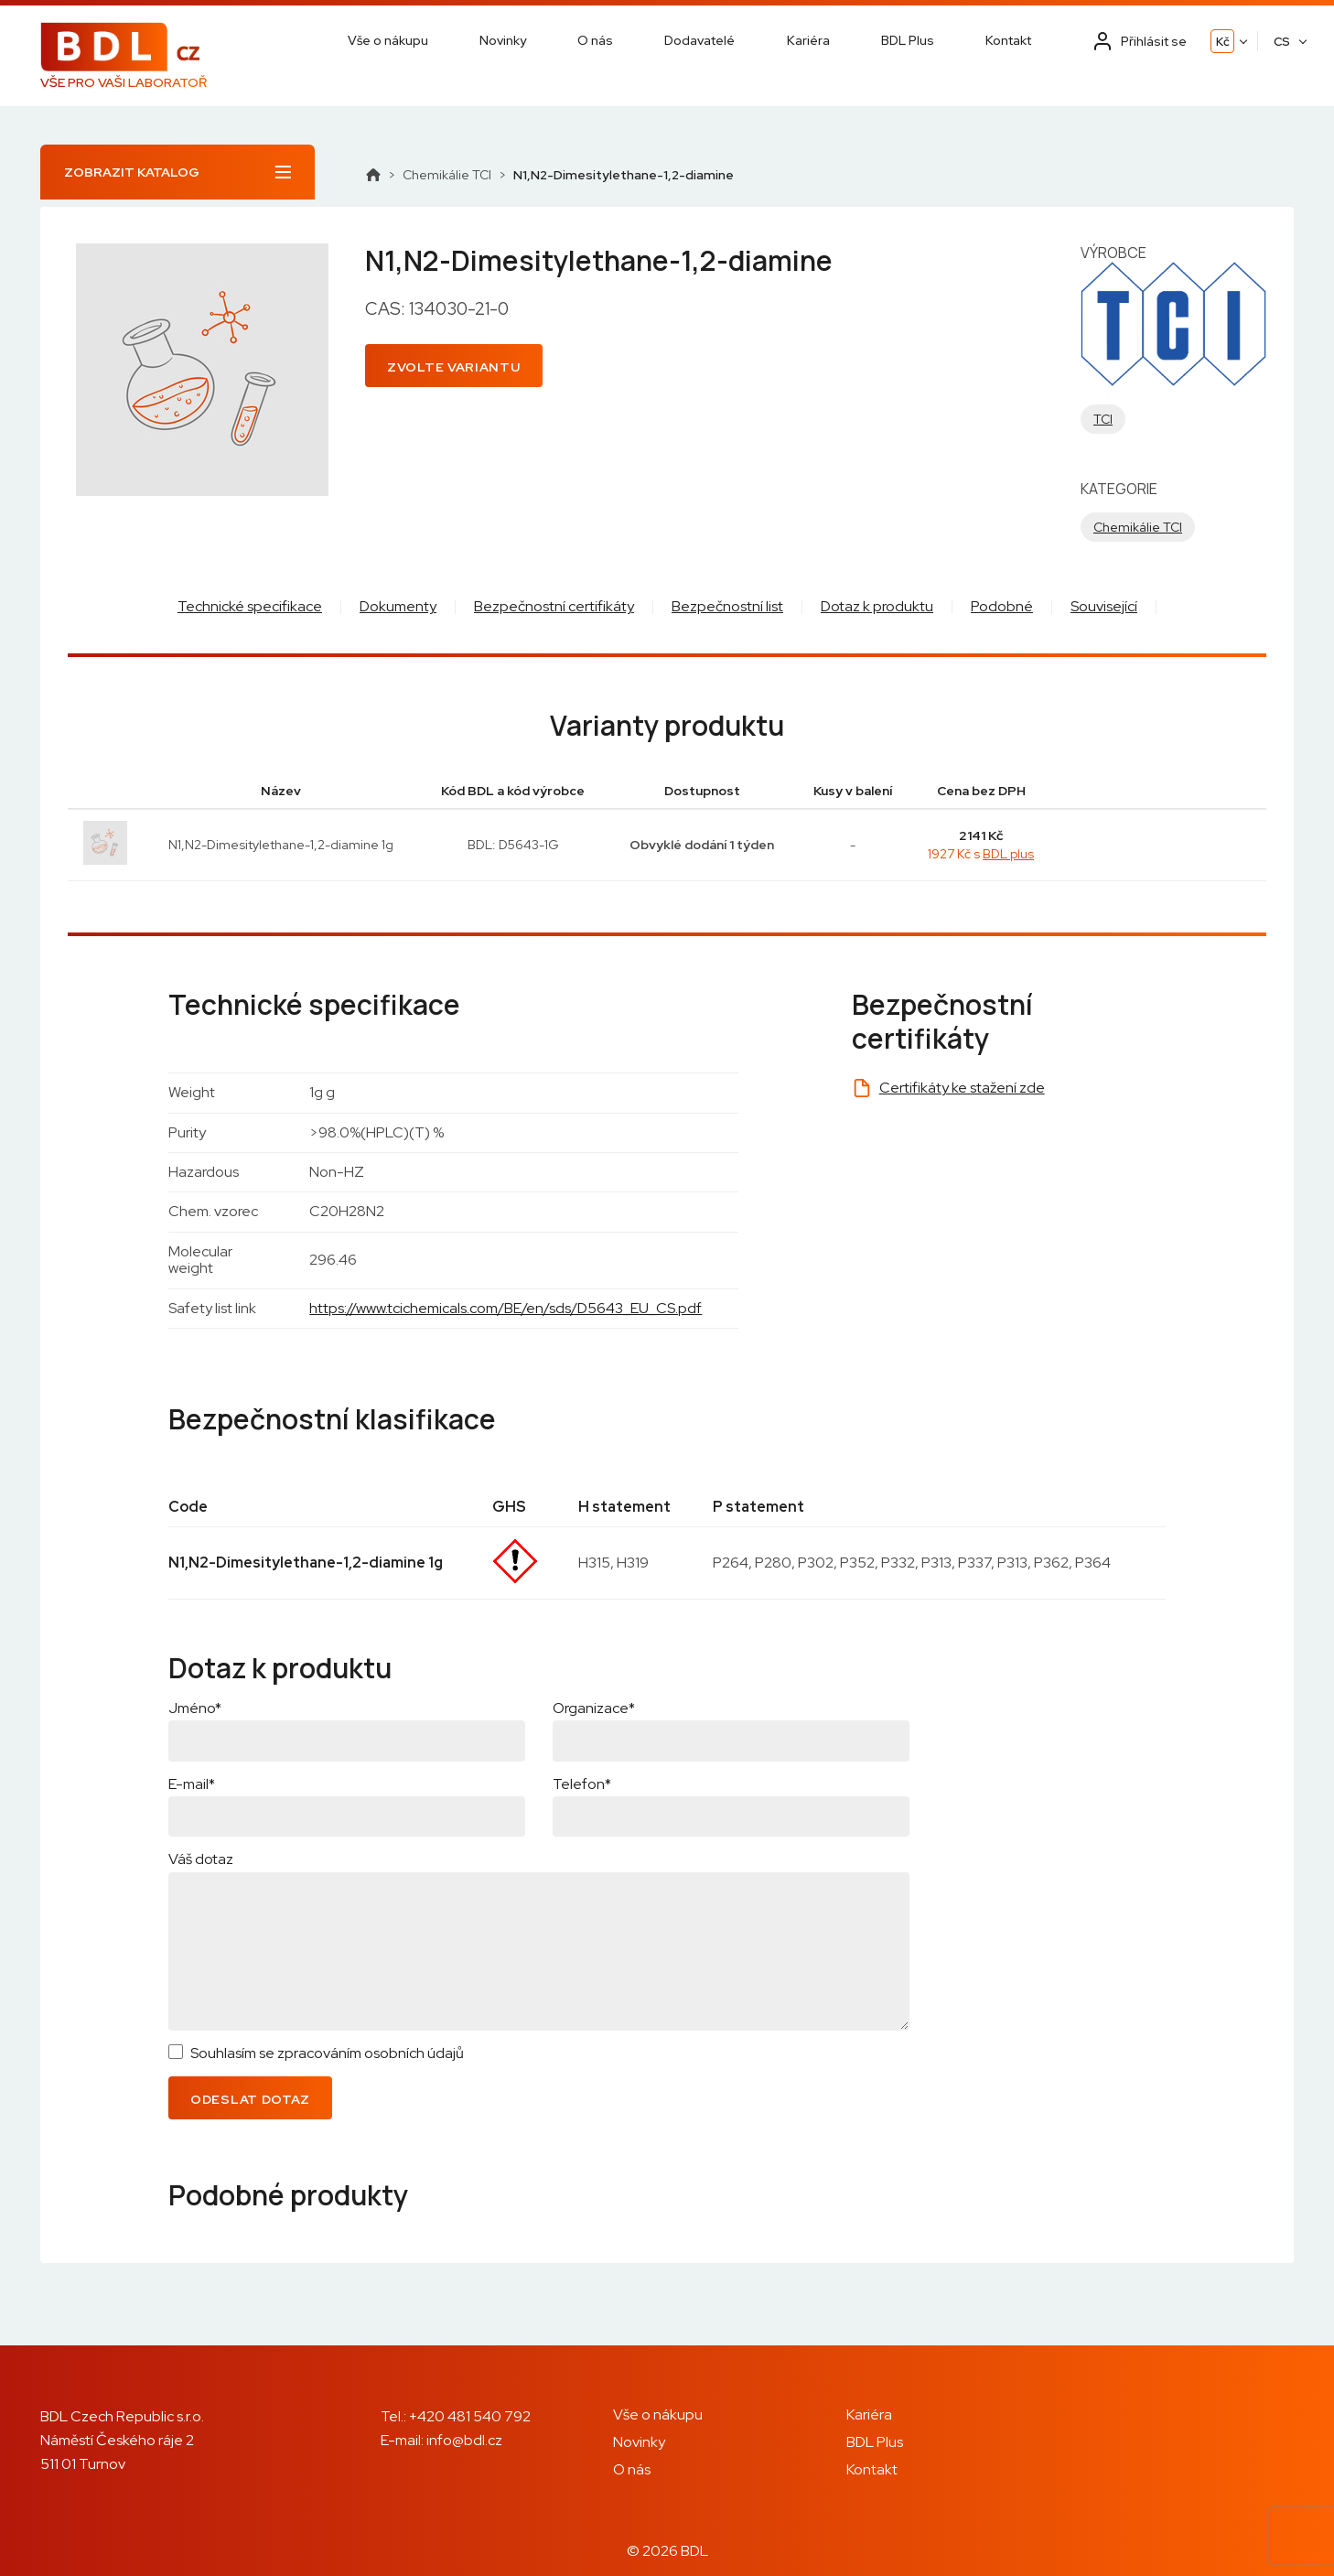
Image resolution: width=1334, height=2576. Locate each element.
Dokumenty (398, 606)
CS (1282, 41)
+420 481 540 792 (470, 2416)
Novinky (502, 40)
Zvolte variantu (454, 367)
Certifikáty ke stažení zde (962, 1087)
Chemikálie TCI (447, 175)
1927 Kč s (981, 854)
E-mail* (191, 1784)
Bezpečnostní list (727, 606)
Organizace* (594, 1708)
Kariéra (808, 40)
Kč (1223, 41)
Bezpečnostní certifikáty (554, 606)
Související (1103, 606)
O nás (595, 40)
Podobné (1002, 606)
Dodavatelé (699, 40)
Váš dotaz (200, 1859)
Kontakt (1008, 40)
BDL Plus (907, 40)
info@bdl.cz (464, 2440)
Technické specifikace (250, 606)
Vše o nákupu (388, 40)
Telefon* (582, 1784)
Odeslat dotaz (250, 2099)
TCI (1103, 419)
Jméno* (194, 1708)
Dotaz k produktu (877, 606)
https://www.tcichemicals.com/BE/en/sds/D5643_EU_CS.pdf (505, 1308)
